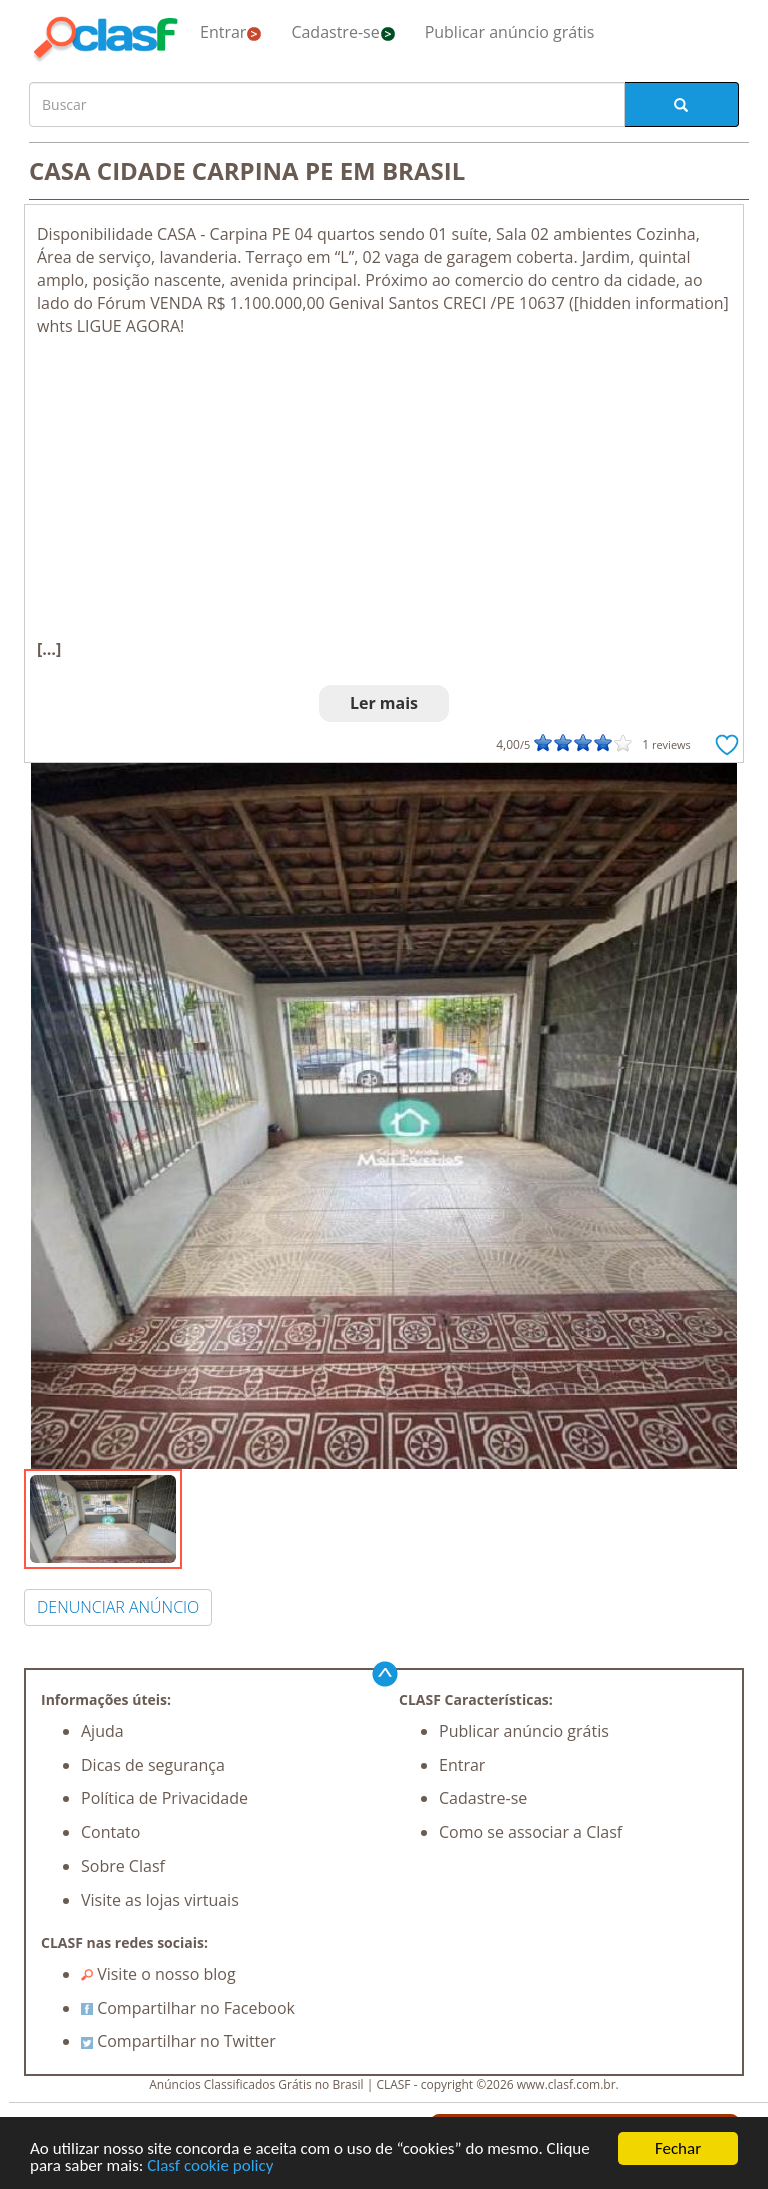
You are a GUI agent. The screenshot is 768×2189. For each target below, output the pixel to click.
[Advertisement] (384, 488)
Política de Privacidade (164, 1798)
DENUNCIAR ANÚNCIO (118, 1607)
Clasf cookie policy (210, 2166)
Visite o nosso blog (158, 1974)
